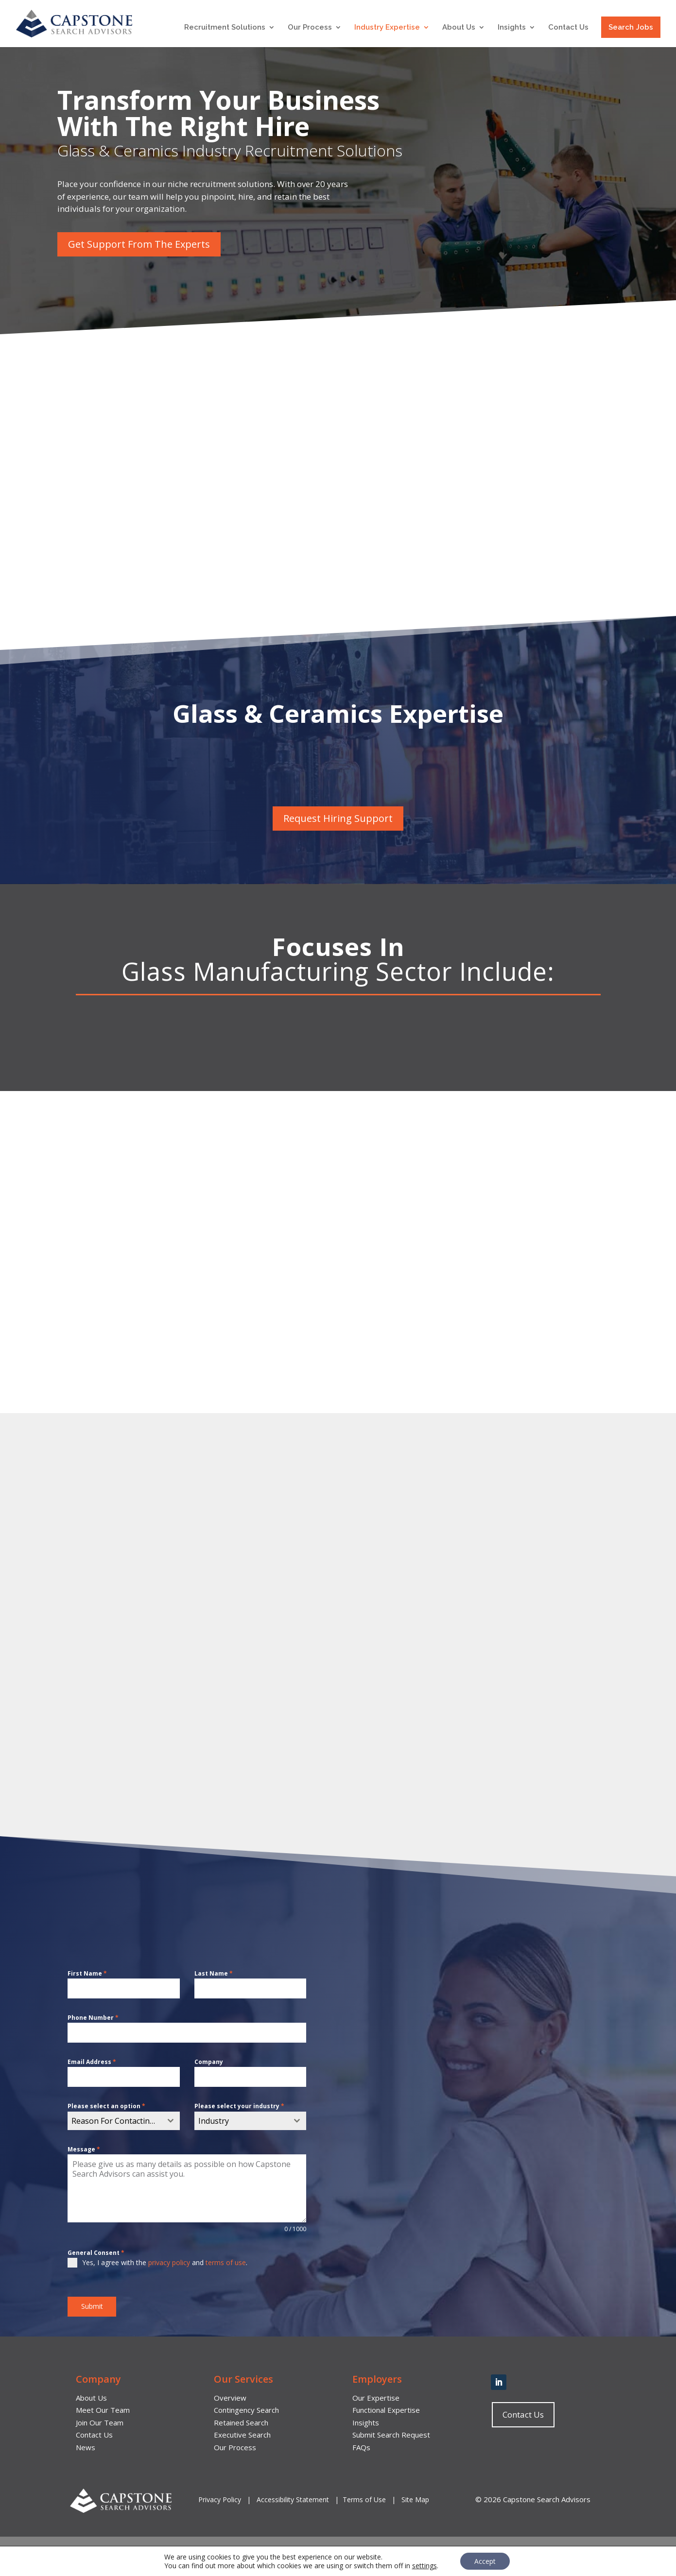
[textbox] (114, 2121)
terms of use (226, 2262)
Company (208, 2062)
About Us (458, 28)
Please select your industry (239, 2106)
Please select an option (106, 2106)
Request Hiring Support (338, 818)
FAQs (361, 2447)
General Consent (96, 2253)
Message (84, 2149)
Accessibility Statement (293, 2499)
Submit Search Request (391, 2435)
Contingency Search (246, 2410)
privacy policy (169, 2262)
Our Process (310, 28)
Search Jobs (630, 27)
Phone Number (93, 2017)
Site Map (415, 2499)
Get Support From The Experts (139, 244)
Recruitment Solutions (224, 28)
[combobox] (124, 2121)
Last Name (213, 1973)
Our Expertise (375, 2397)
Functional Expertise (386, 2410)
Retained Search (241, 2422)
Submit (92, 2306)
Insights (512, 28)
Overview (230, 2397)
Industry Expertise (387, 28)
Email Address (92, 2062)
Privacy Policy (220, 2499)
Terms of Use (364, 2499)
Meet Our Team (103, 2410)
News (85, 2447)
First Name (87, 1973)
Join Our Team (99, 2422)
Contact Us (568, 28)
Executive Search (242, 2435)
